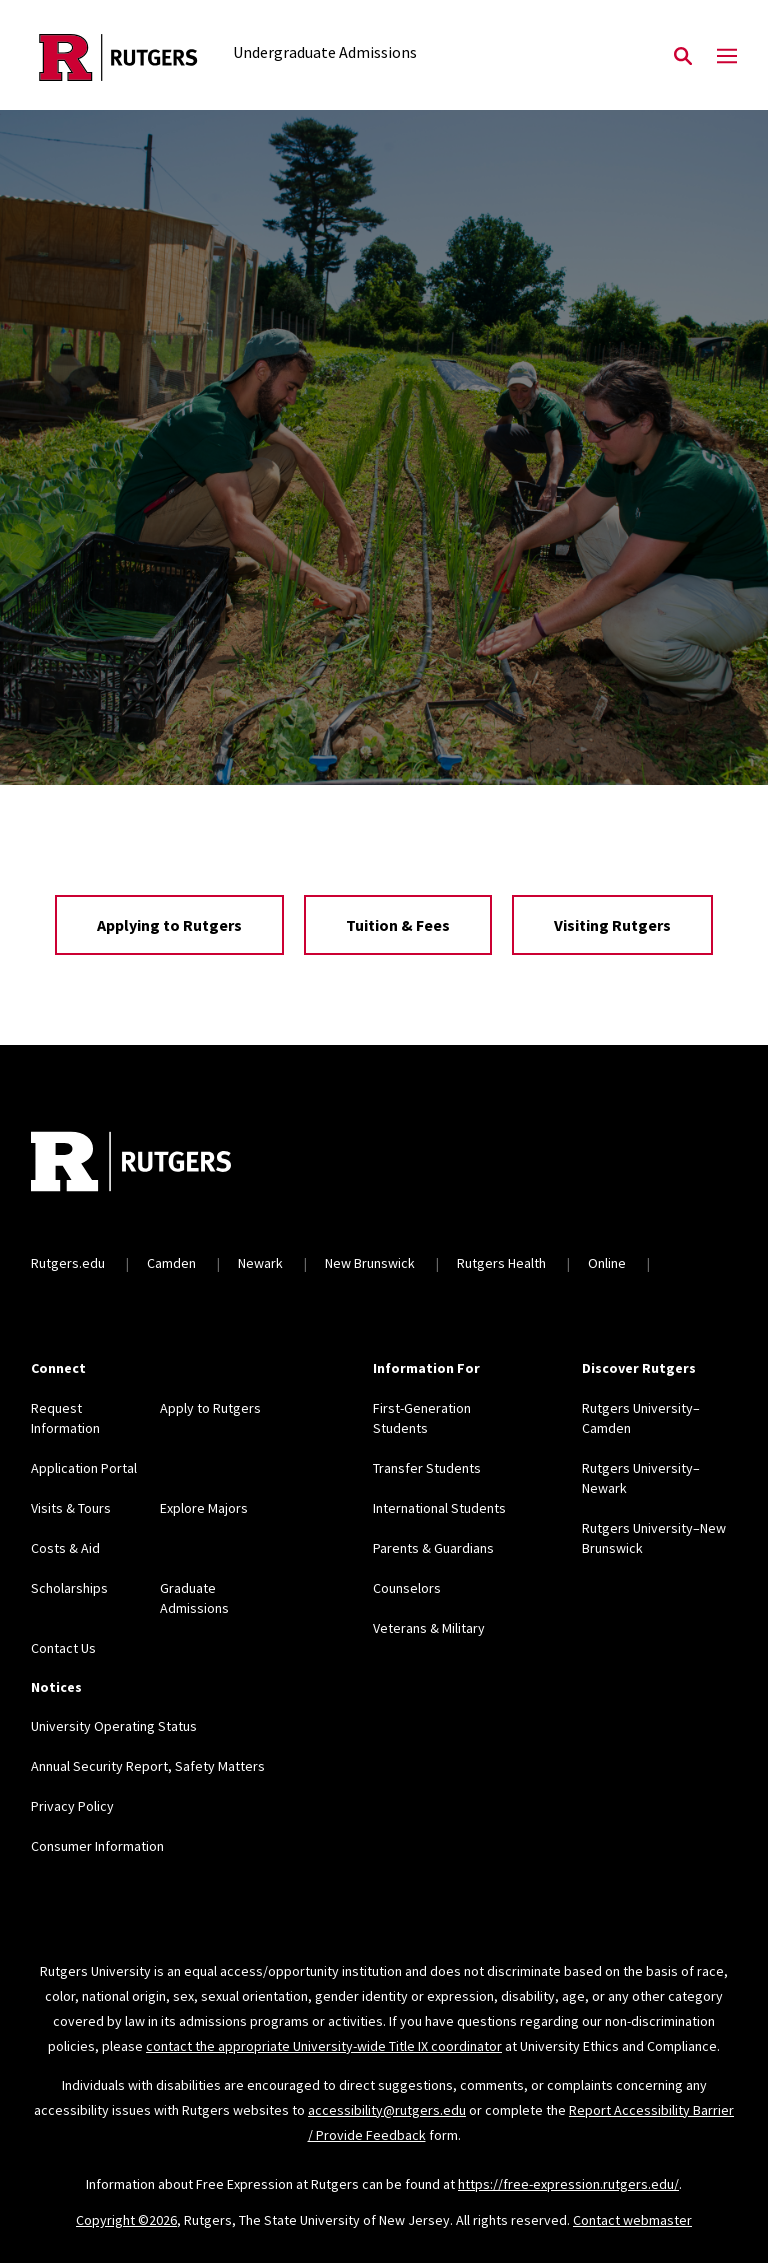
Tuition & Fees (398, 925)
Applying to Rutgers (169, 925)
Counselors (407, 1588)
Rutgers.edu (68, 1263)
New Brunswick (370, 1263)
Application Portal (84, 1468)
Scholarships (69, 1588)
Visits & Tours (71, 1508)
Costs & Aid (65, 1548)
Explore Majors (204, 1508)
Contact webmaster (632, 2220)
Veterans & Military (429, 1628)
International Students (439, 1508)
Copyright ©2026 (126, 2220)
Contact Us (63, 1648)
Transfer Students (427, 1468)
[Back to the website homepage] (118, 57)
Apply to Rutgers (210, 1408)
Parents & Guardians (433, 1548)
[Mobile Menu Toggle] (727, 57)
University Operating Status (114, 1726)
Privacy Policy (72, 1806)
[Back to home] (163, 1164)
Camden (171, 1263)
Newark (260, 1263)
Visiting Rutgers (612, 925)
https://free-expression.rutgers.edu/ (568, 2184)
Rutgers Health (501, 1263)
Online (607, 1263)
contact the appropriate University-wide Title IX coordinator (324, 2046)
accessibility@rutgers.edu (387, 2110)
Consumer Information (97, 1846)
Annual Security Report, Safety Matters (148, 1766)
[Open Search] (683, 57)
